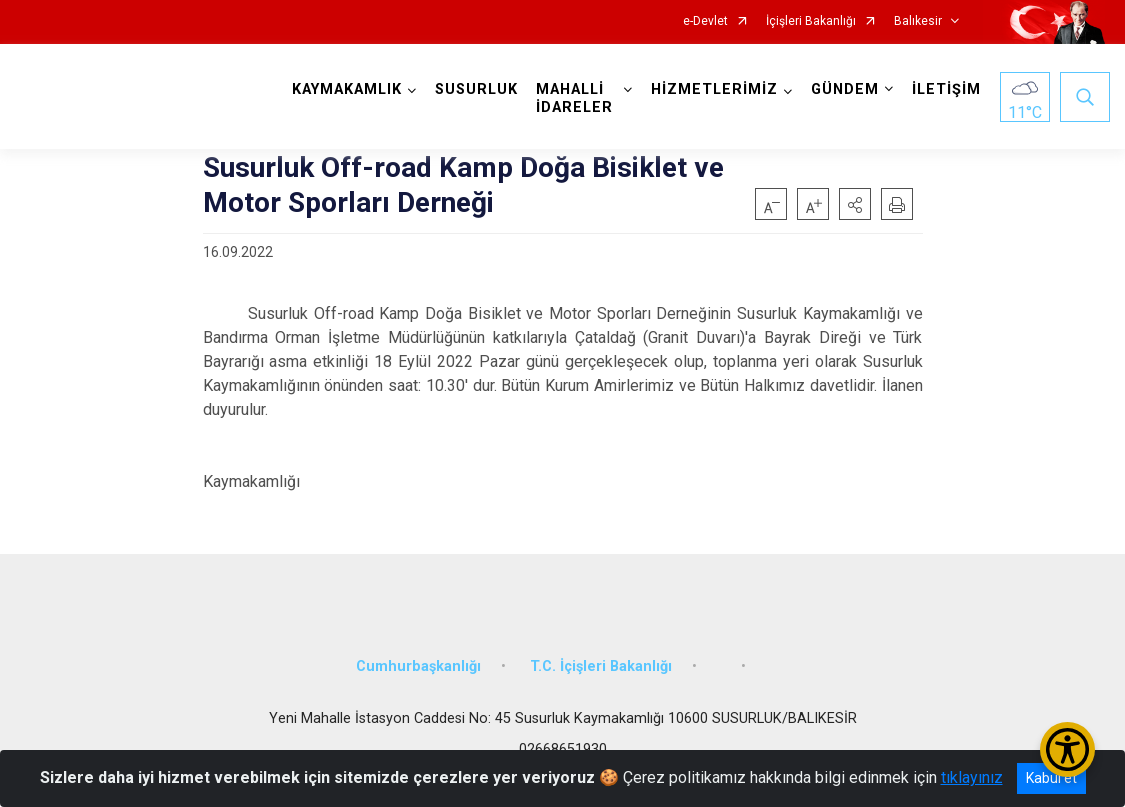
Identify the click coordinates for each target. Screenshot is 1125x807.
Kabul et (1051, 778)
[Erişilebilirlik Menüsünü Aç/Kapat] (1067, 749)
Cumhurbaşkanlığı (418, 666)
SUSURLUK (476, 89)
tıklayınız (972, 777)
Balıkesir (918, 21)
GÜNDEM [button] (845, 89)
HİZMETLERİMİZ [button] (714, 89)
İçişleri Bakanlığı (811, 21)
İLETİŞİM (946, 89)
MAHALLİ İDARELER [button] (574, 98)
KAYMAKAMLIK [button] (347, 89)
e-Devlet (705, 21)
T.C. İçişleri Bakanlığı (601, 666)
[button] (855, 204)
